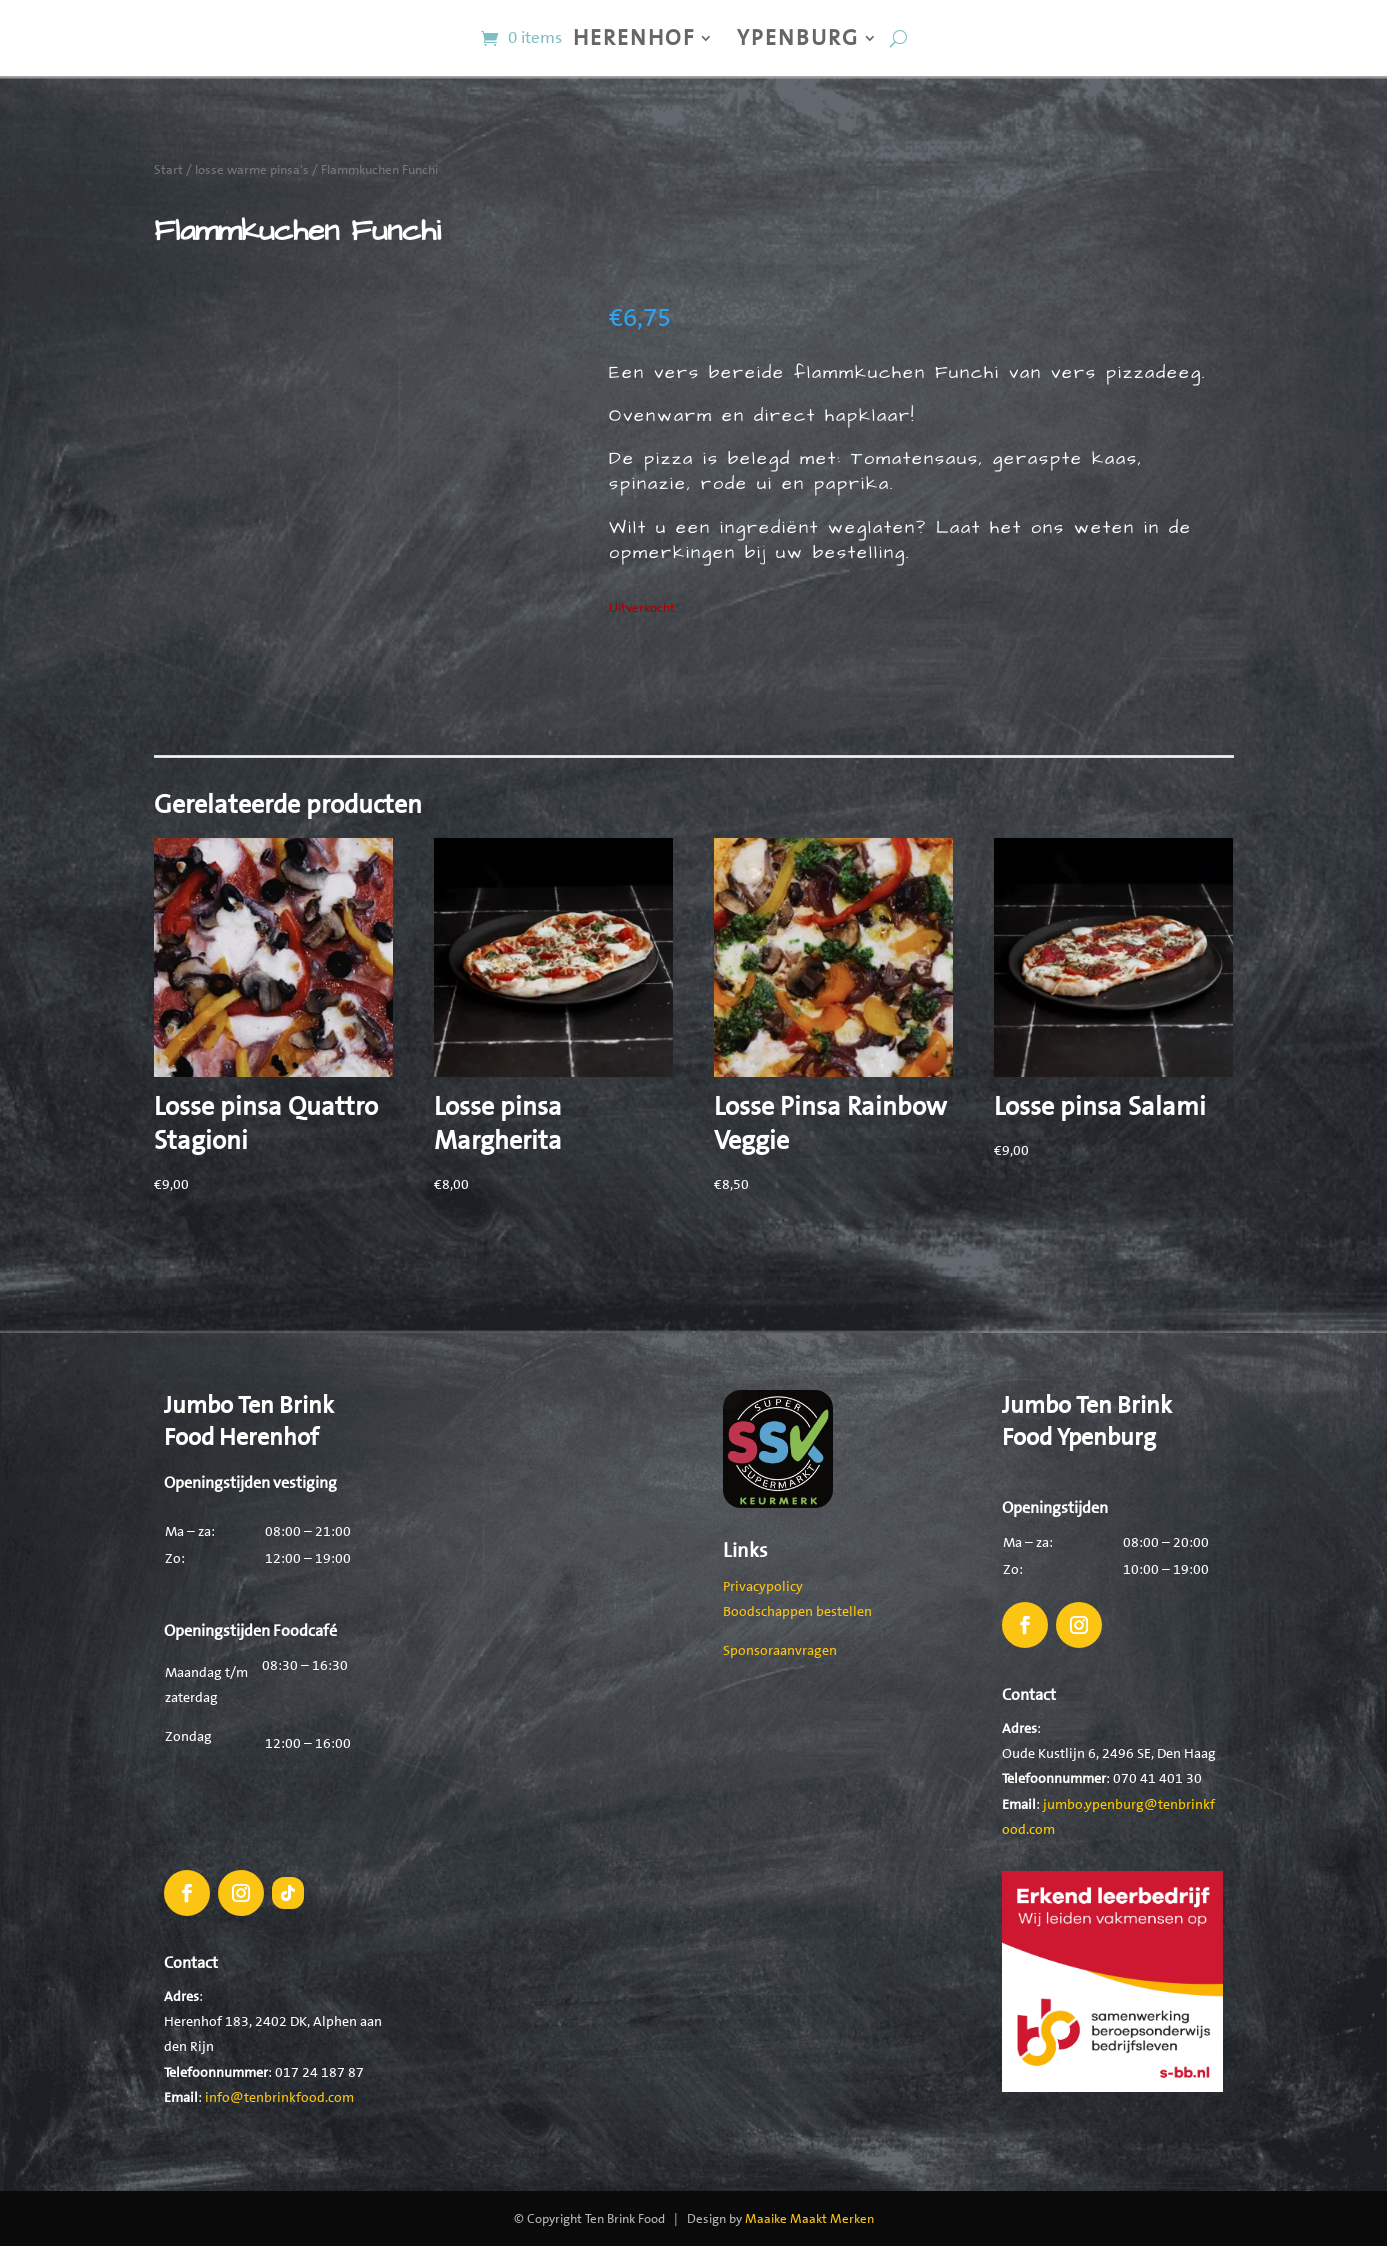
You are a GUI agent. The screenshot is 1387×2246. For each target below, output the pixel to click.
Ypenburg (798, 38)
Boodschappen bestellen (797, 1611)
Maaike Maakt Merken (809, 2218)
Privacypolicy (763, 1586)
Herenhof (634, 38)
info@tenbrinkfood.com (279, 2097)
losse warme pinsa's (252, 169)
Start (168, 169)
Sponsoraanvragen (780, 1650)
